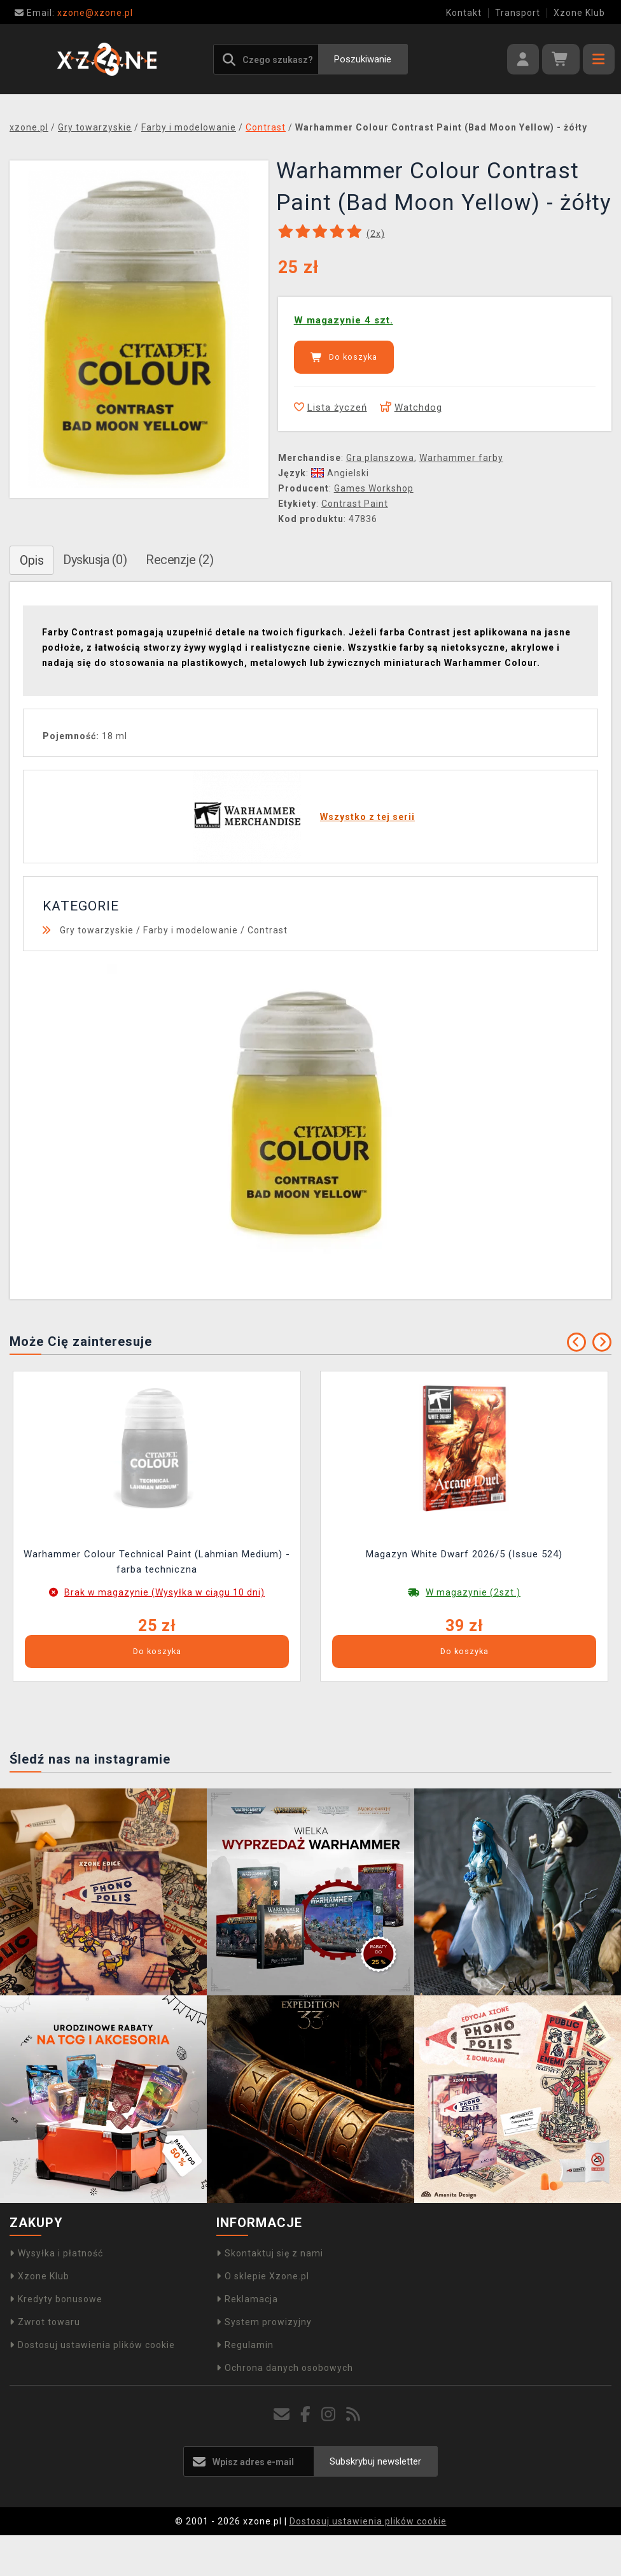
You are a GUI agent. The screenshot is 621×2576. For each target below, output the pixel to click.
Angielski (340, 473)
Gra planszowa (380, 458)
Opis (31, 560)
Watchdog (411, 407)
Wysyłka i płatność (56, 2253)
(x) (375, 234)
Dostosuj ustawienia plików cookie (92, 2345)
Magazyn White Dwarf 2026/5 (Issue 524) (464, 1554)
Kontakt (464, 13)
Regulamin (245, 2345)
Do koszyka (343, 357)
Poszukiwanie (362, 59)
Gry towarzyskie (97, 930)
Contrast (268, 930)
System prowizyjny (264, 2322)
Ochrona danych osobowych (284, 2368)
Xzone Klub (579, 13)
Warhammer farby (461, 458)
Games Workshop (374, 488)
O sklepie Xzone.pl (262, 2276)
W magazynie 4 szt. (343, 320)
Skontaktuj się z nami (269, 2253)
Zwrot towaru (45, 2322)
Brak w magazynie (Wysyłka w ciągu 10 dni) (164, 1592)
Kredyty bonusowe (56, 2299)
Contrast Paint (354, 504)
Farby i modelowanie (190, 930)
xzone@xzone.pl (74, 13)
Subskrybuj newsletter (375, 2461)
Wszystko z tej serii (367, 817)
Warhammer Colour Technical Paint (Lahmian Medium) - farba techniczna (157, 1561)
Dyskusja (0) (95, 559)
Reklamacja (247, 2299)
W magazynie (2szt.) (473, 1592)
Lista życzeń (330, 407)
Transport (517, 13)
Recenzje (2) (179, 559)
